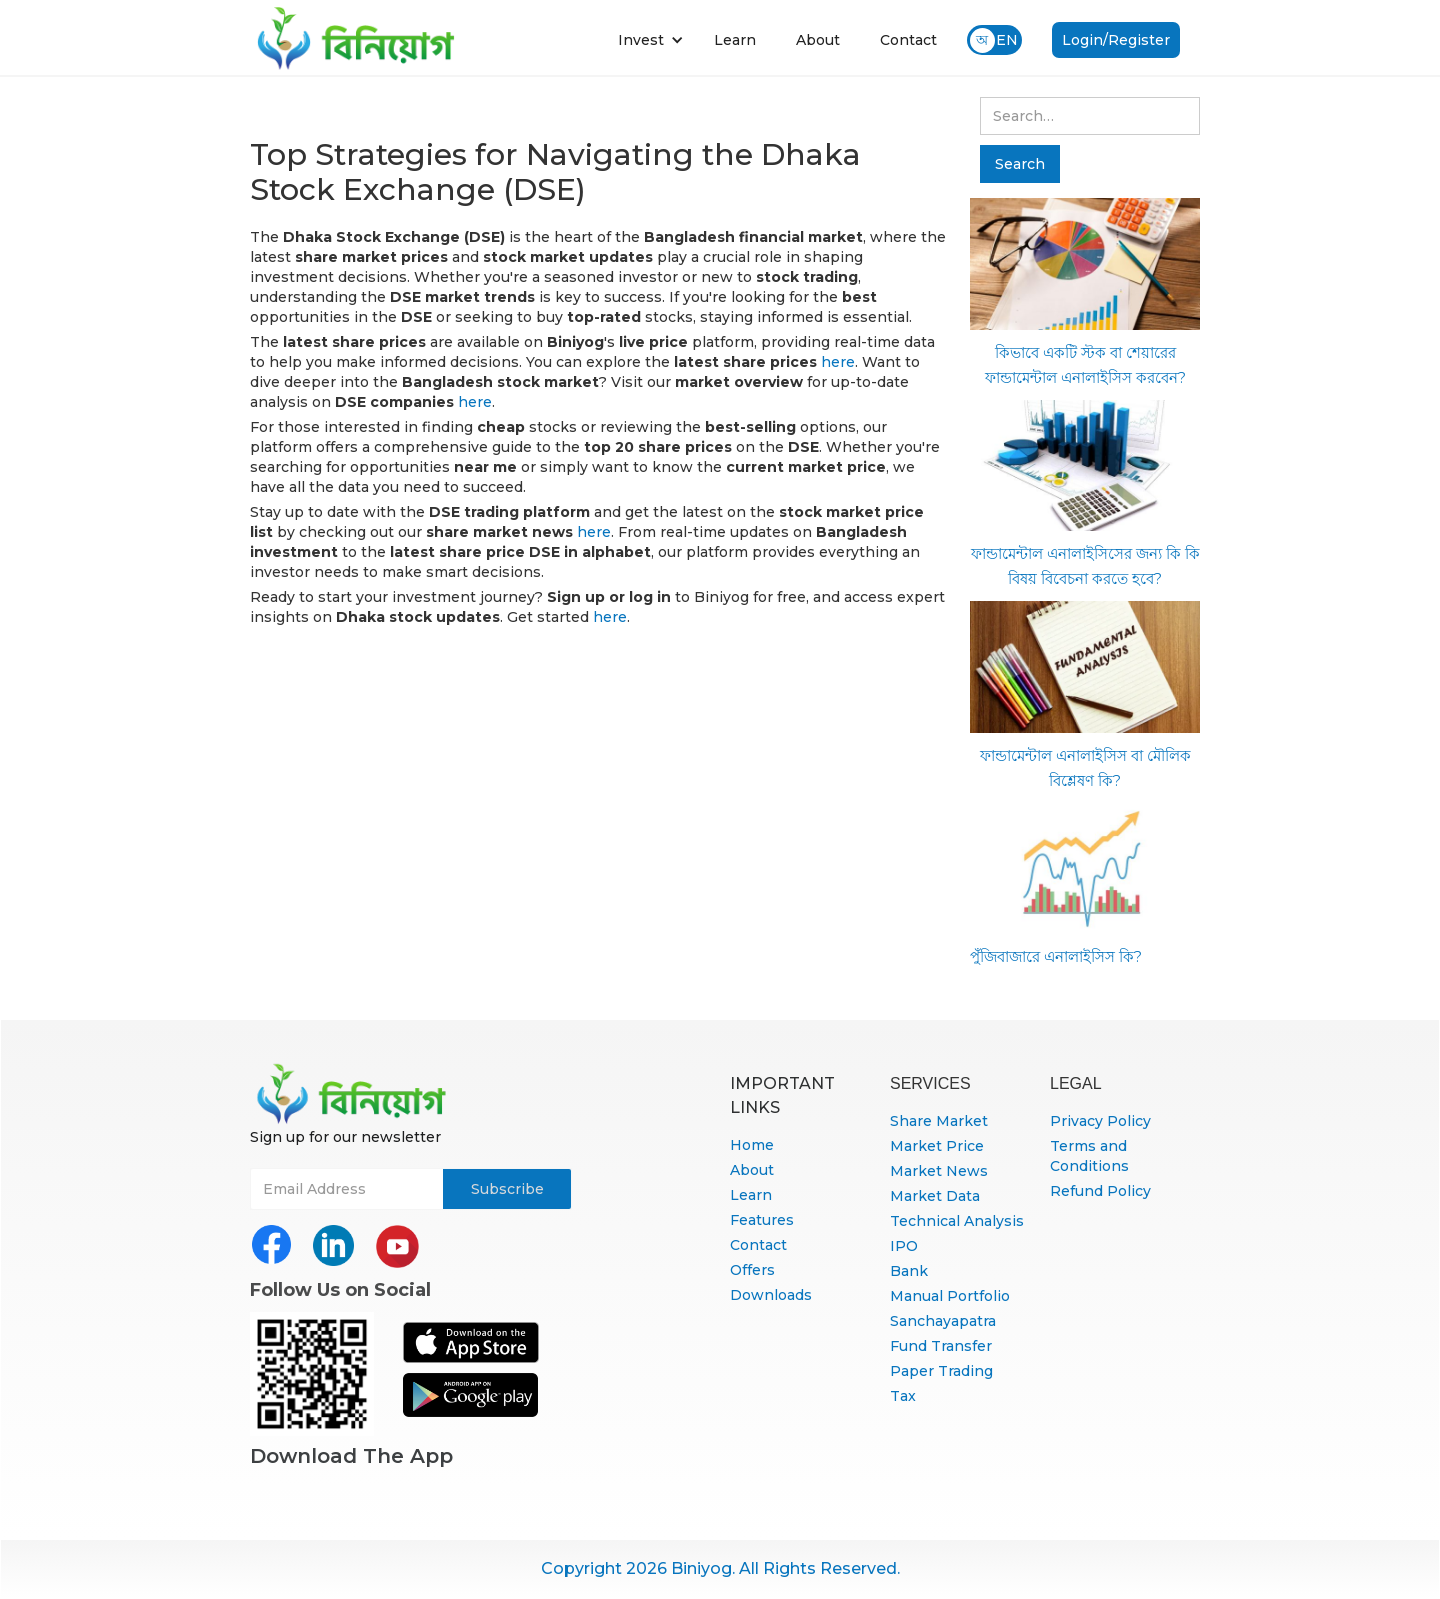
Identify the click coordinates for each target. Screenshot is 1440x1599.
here (838, 362)
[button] (651, 40)
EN (1007, 40)
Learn (735, 40)
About (818, 40)
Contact (908, 40)
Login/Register (1116, 40)
